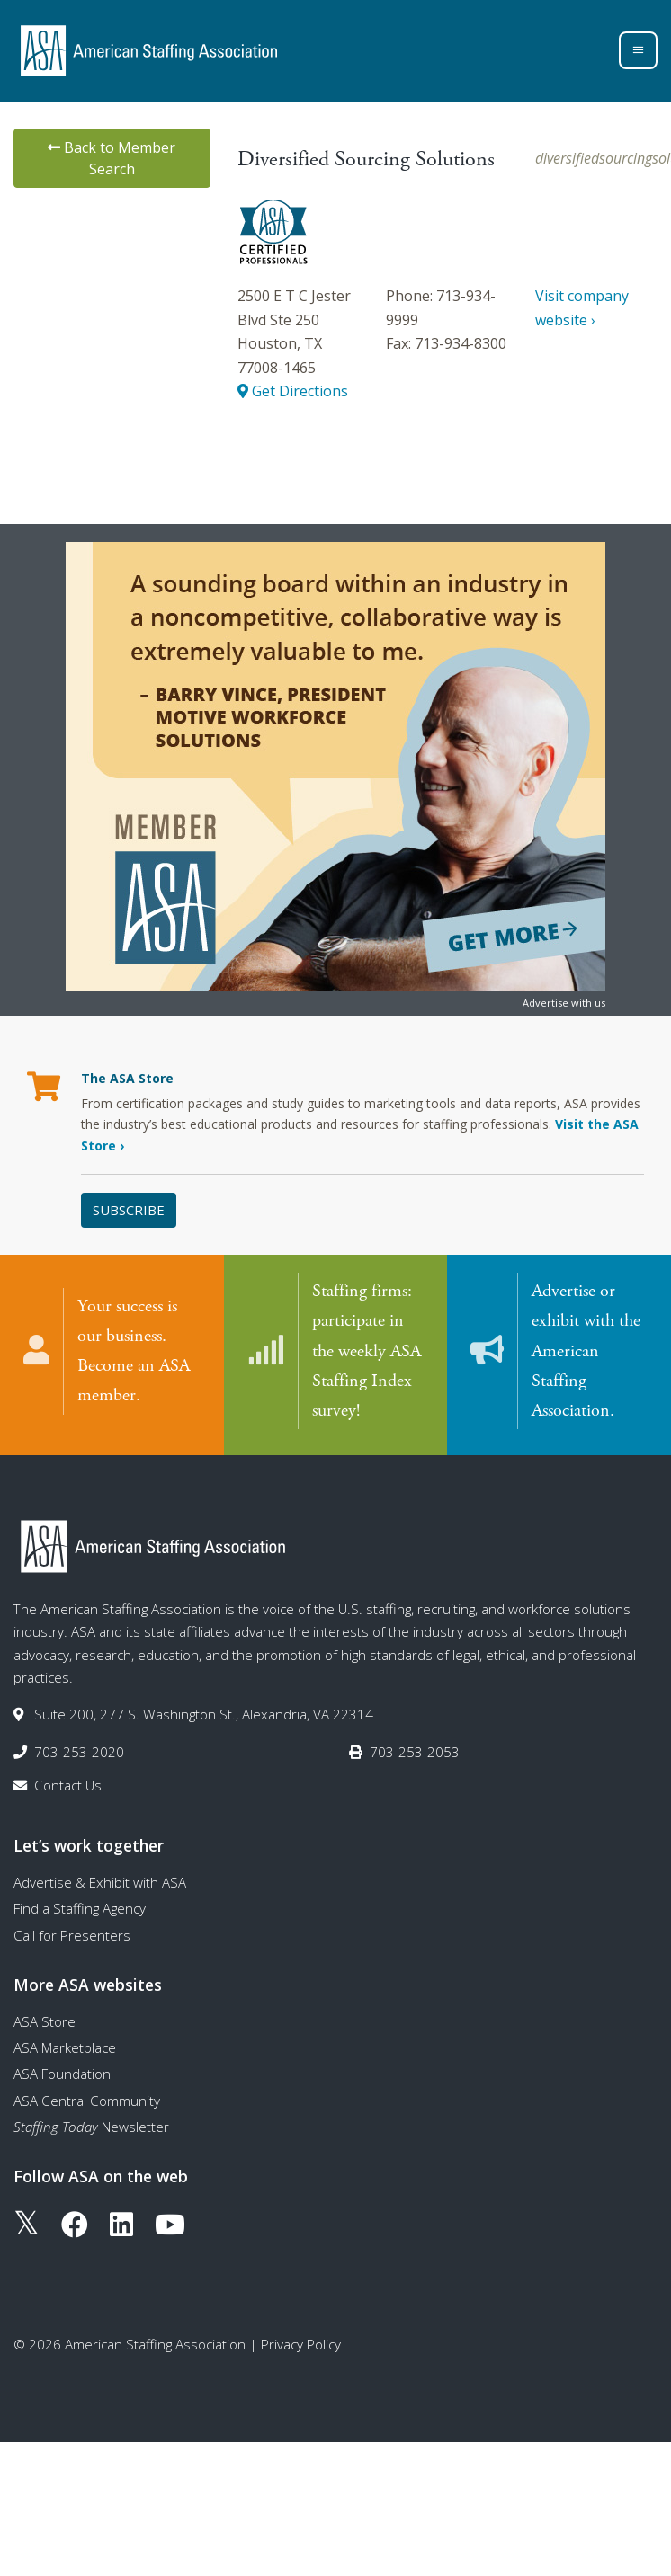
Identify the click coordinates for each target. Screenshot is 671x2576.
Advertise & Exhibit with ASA (99, 1881)
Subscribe (129, 1210)
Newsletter (91, 2126)
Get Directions (292, 391)
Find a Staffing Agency (79, 1907)
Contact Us (68, 1784)
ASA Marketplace (64, 2047)
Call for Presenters (71, 1934)
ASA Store (44, 2021)
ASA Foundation (62, 2073)
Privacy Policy (301, 2343)
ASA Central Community (86, 2100)
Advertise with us (564, 1002)
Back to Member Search (111, 158)
